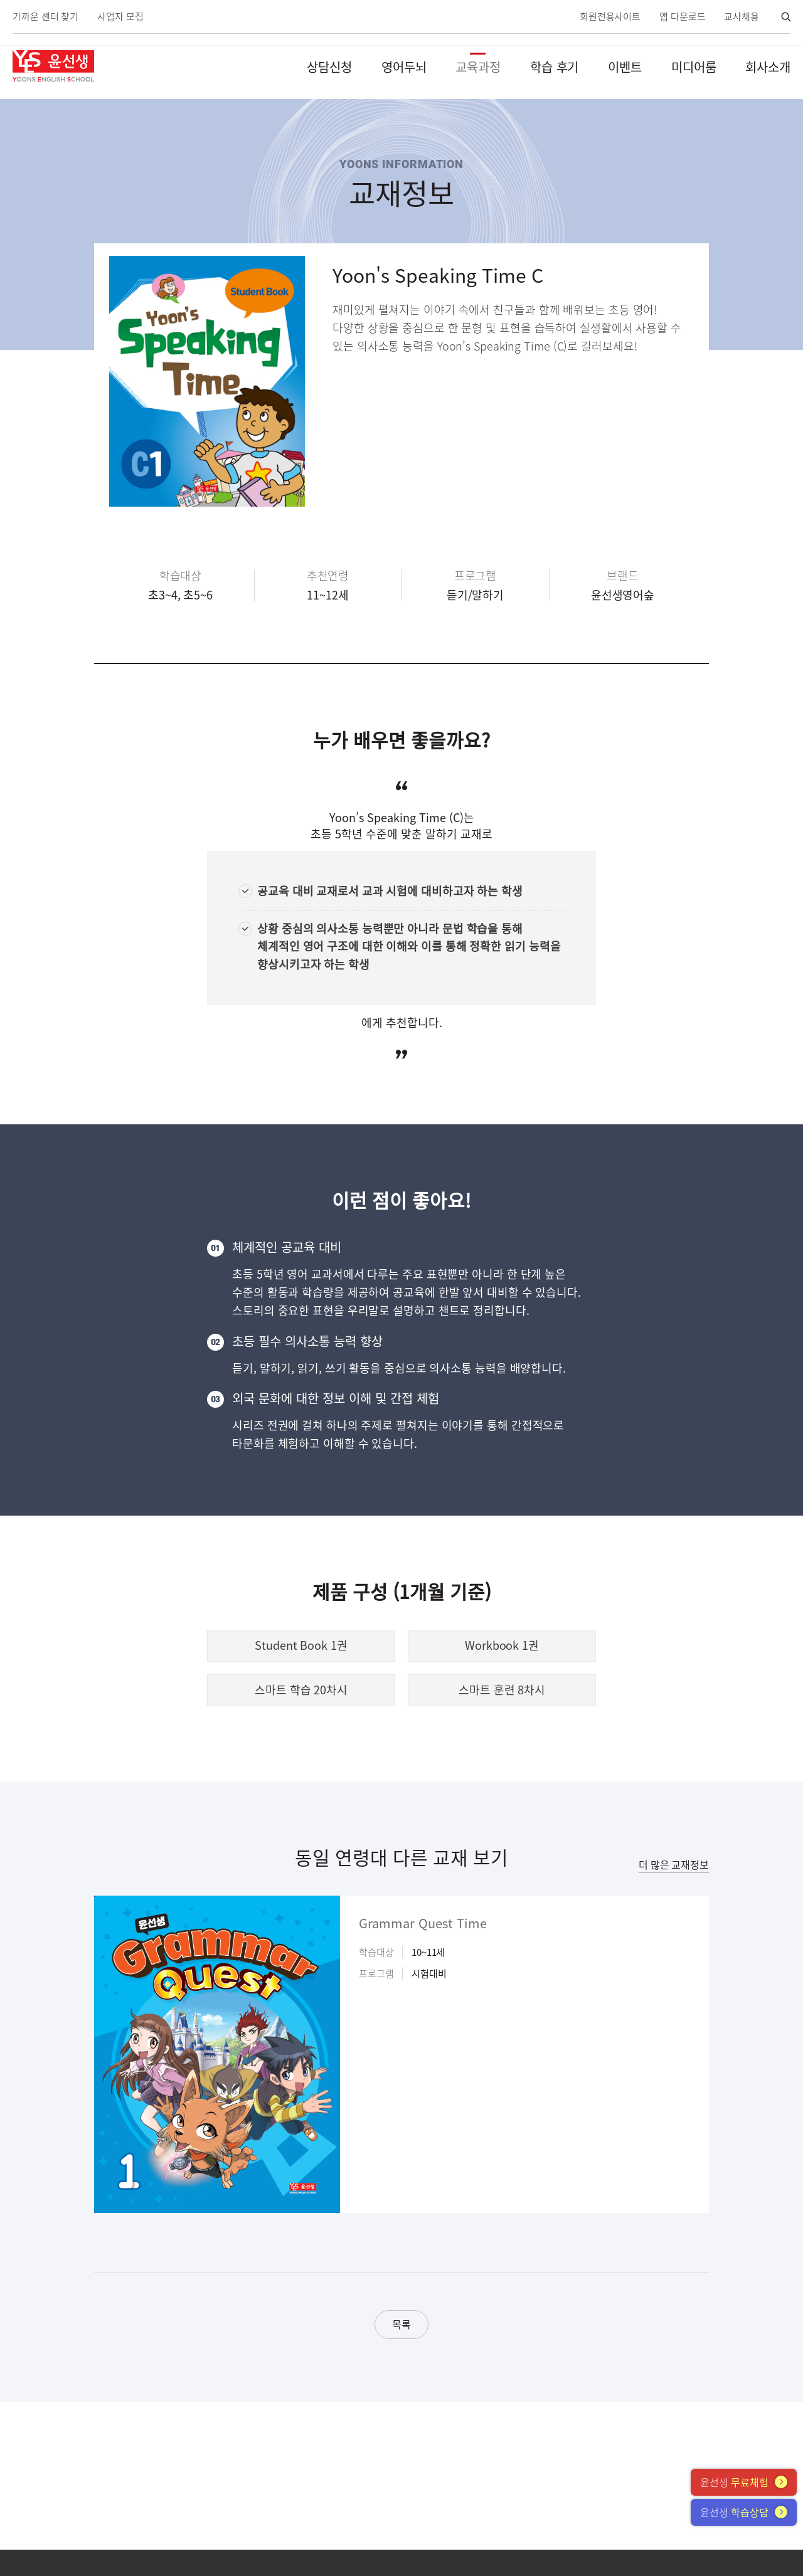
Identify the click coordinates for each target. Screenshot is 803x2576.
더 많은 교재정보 (674, 1864)
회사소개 (767, 67)
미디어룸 (693, 67)
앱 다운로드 (682, 16)
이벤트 (625, 67)
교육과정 (478, 67)
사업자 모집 (120, 16)
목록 (401, 2323)
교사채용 (741, 16)
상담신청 (329, 67)
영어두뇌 (404, 67)
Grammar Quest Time (423, 1923)
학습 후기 (554, 67)
